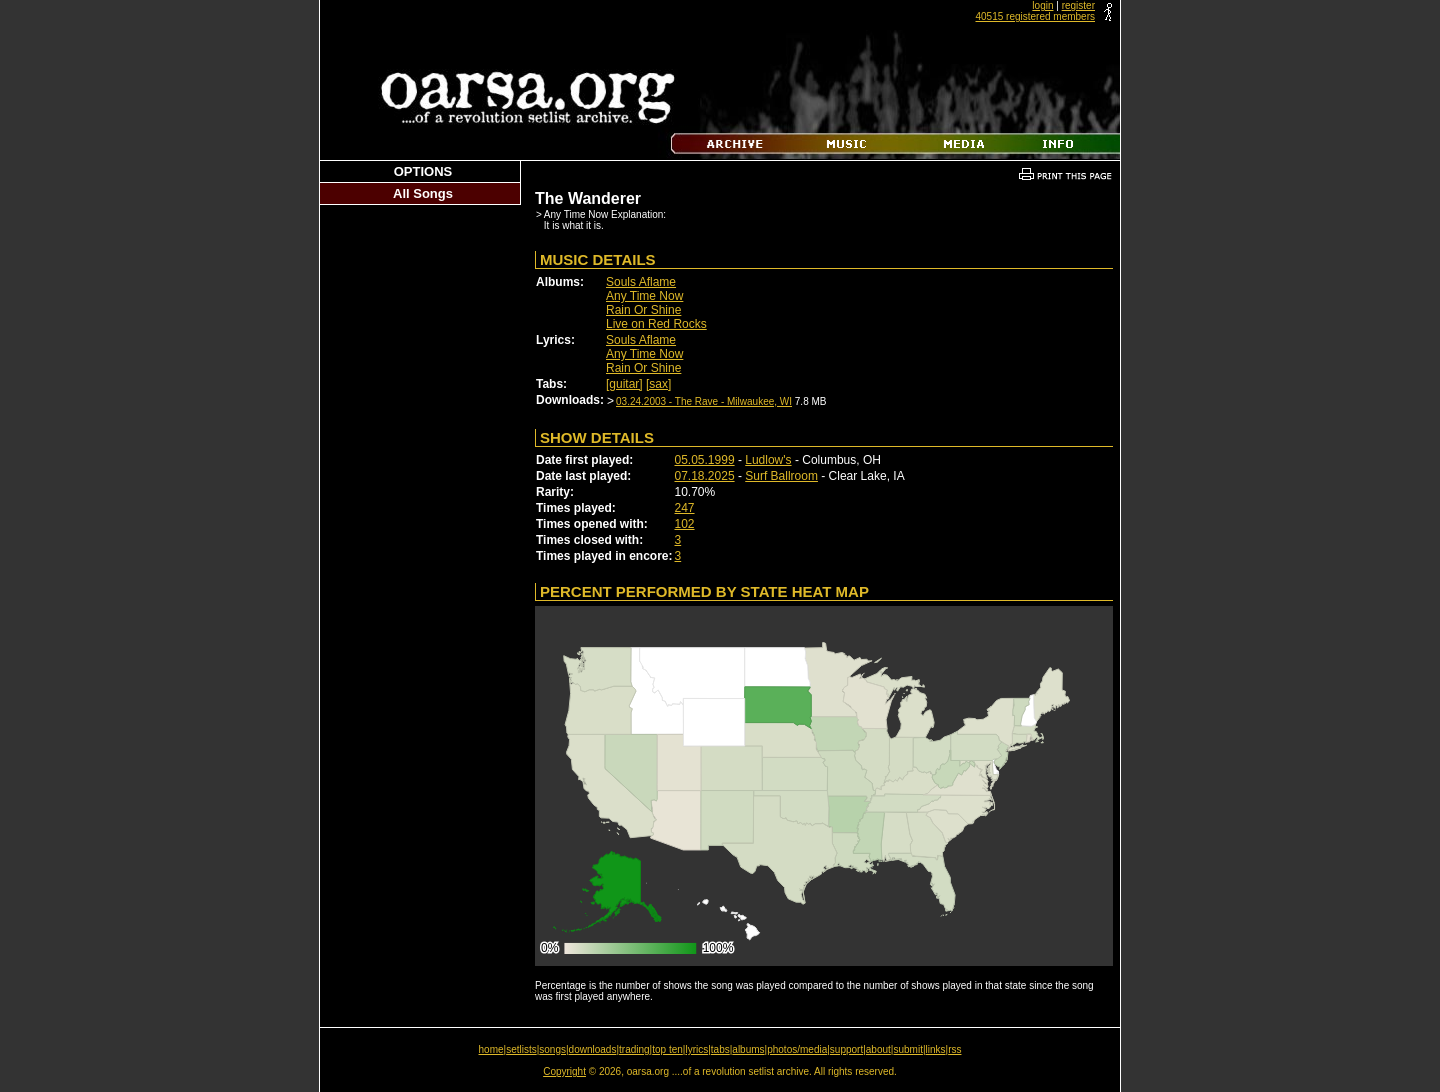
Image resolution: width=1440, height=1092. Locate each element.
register (1078, 5)
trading (634, 1049)
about (878, 1049)
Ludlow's (768, 460)
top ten (667, 1049)
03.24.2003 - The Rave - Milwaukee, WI (704, 401)
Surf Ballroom (781, 476)
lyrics (696, 1049)
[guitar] (624, 384)
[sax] (658, 384)
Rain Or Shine (643, 310)
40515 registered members (1035, 16)
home (491, 1049)
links (936, 1049)
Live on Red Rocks (656, 324)
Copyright (564, 1071)
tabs (720, 1049)
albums (748, 1049)
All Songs (423, 193)
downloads (593, 1049)
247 (685, 508)
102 (685, 524)
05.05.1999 (705, 460)
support (846, 1049)
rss (954, 1049)
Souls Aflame (641, 282)
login (1042, 5)
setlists (521, 1049)
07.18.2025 (705, 476)
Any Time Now (644, 296)
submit (907, 1049)
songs (552, 1049)
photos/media (797, 1049)
